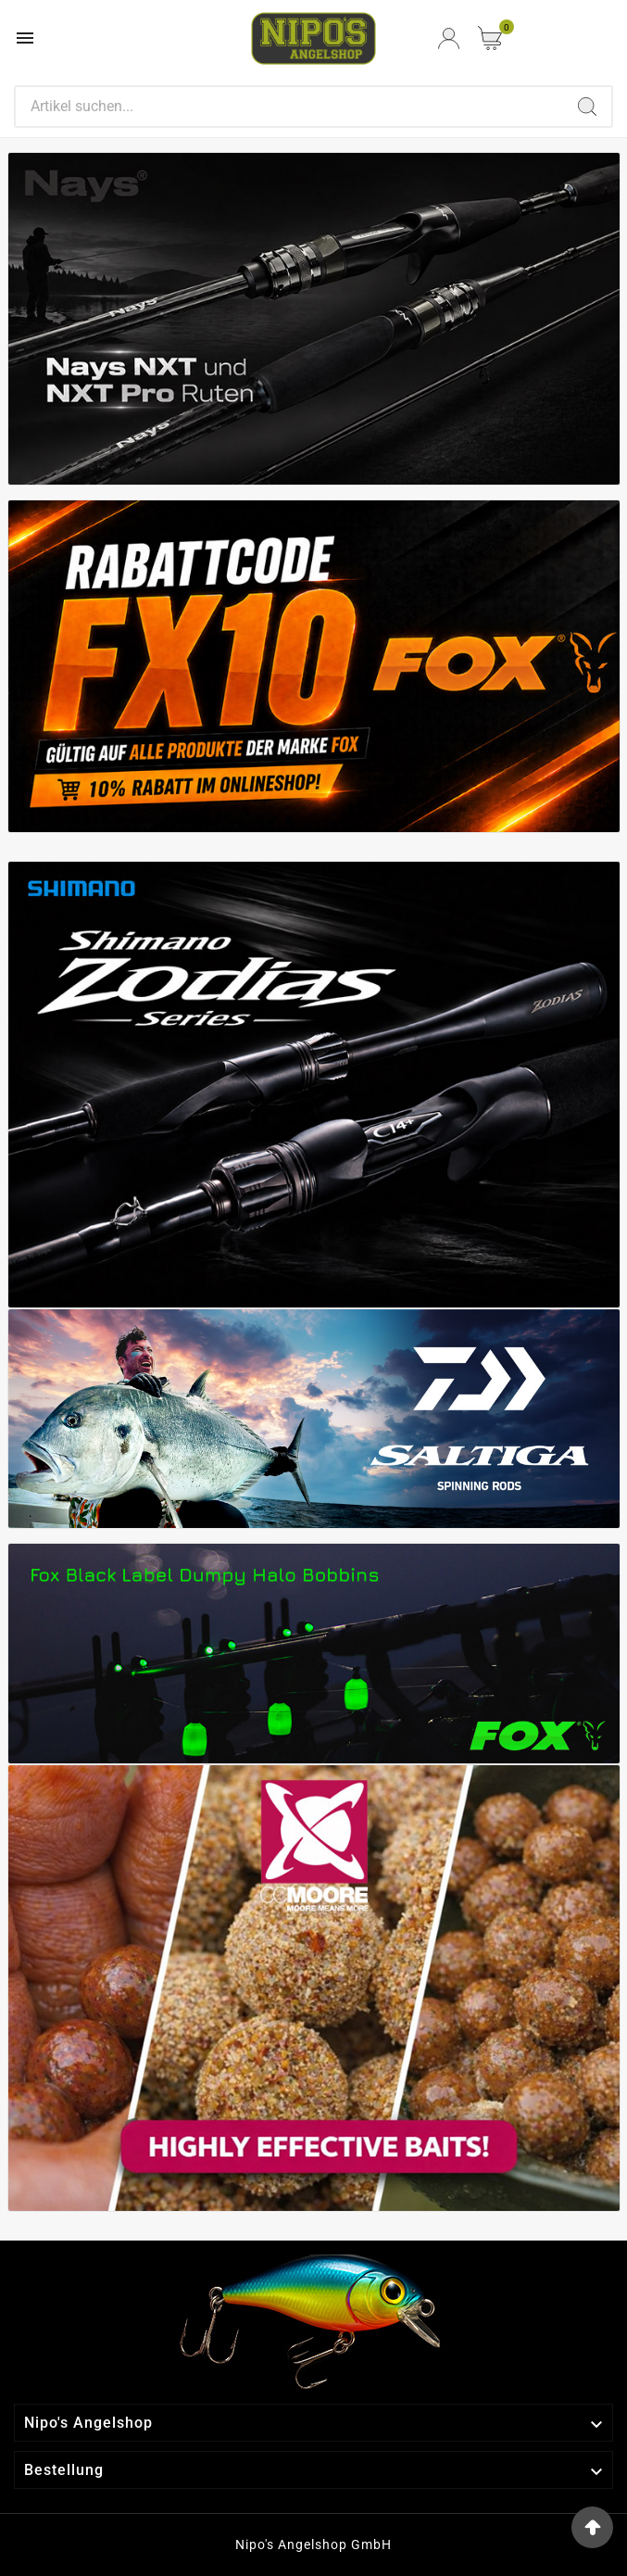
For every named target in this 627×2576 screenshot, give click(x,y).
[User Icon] (448, 38)
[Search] (289, 106)
